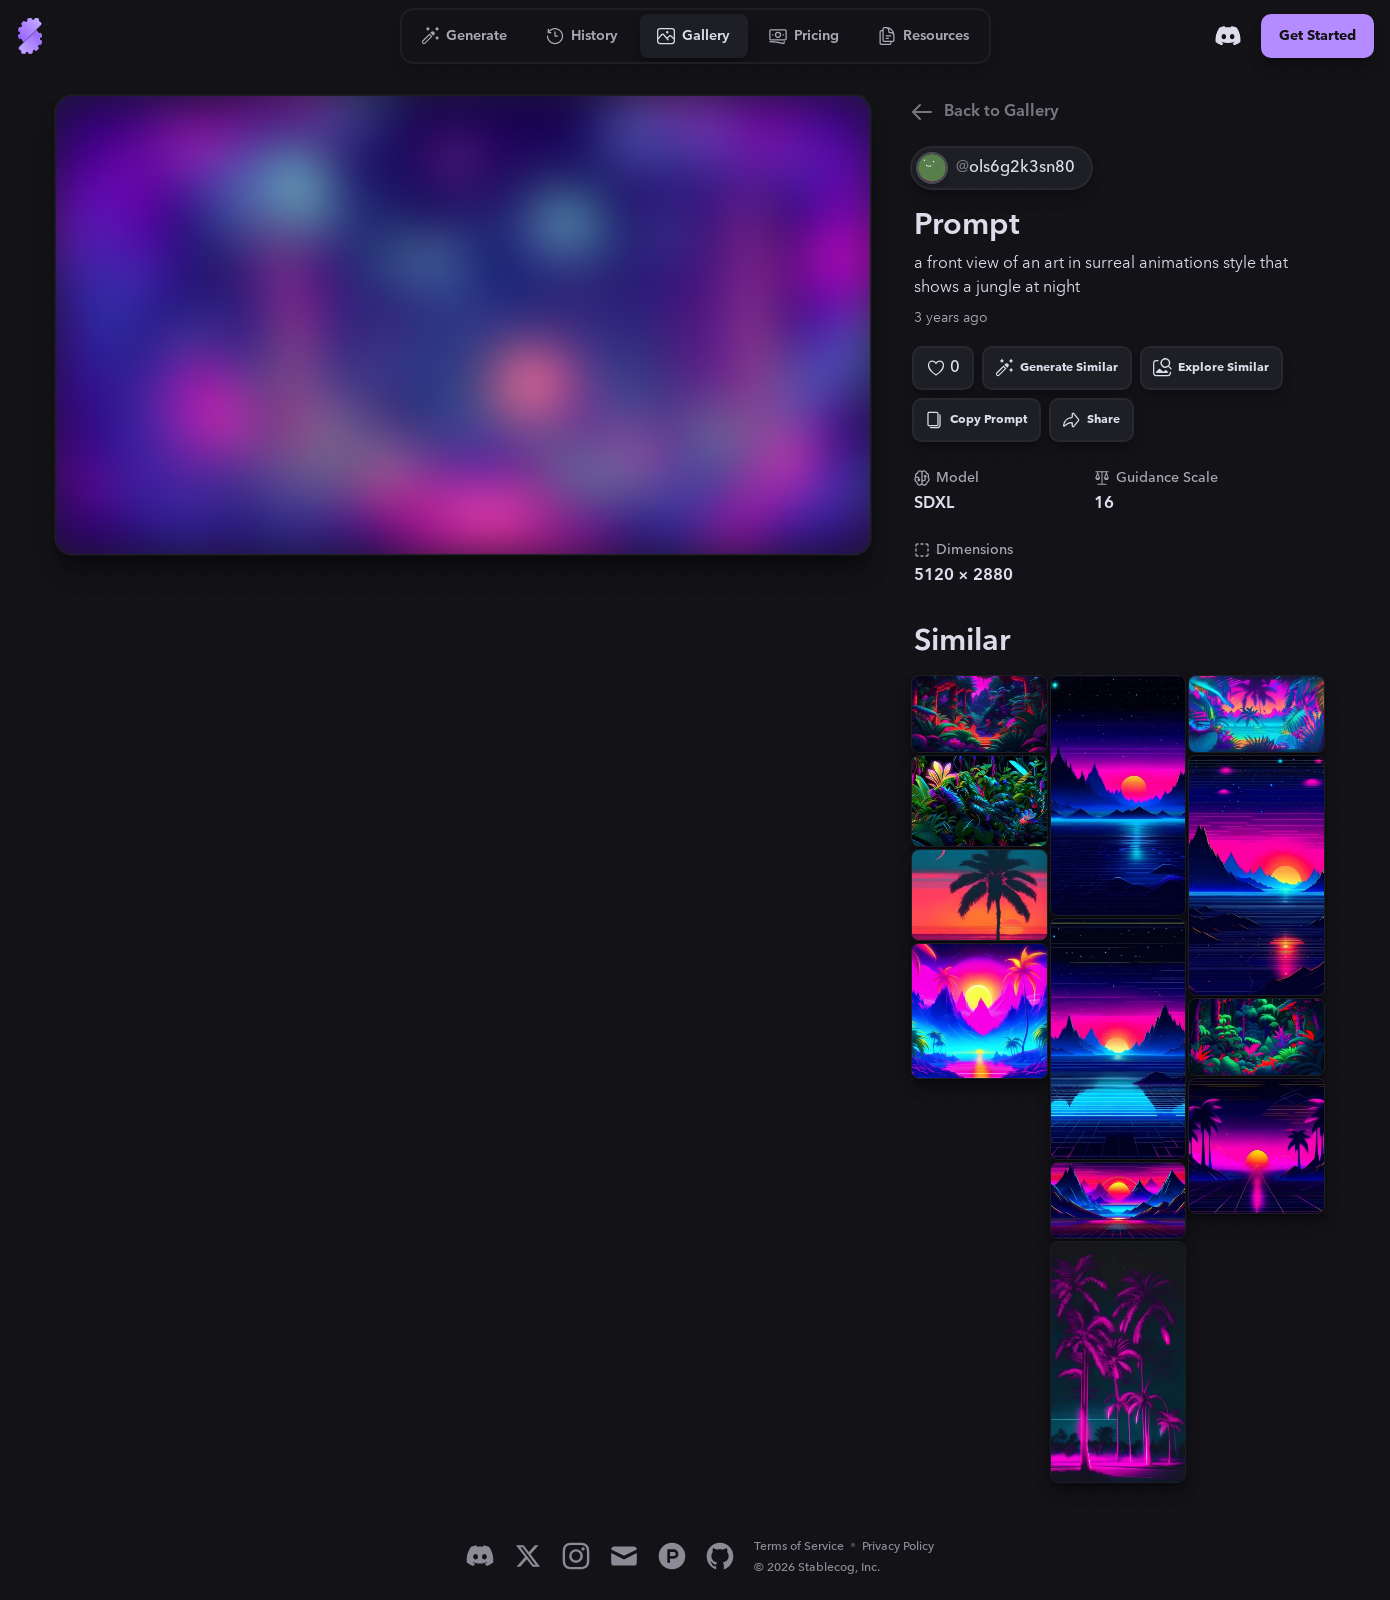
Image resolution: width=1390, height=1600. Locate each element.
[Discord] (1228, 36)
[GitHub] (720, 1556)
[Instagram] (576, 1556)
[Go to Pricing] (804, 36)
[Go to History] (582, 36)
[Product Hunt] (672, 1556)
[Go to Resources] (924, 36)
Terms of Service (799, 1546)
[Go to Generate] (464, 36)
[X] (528, 1556)
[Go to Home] (30, 36)
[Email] (624, 1556)
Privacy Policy (898, 1546)
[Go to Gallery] (694, 36)
